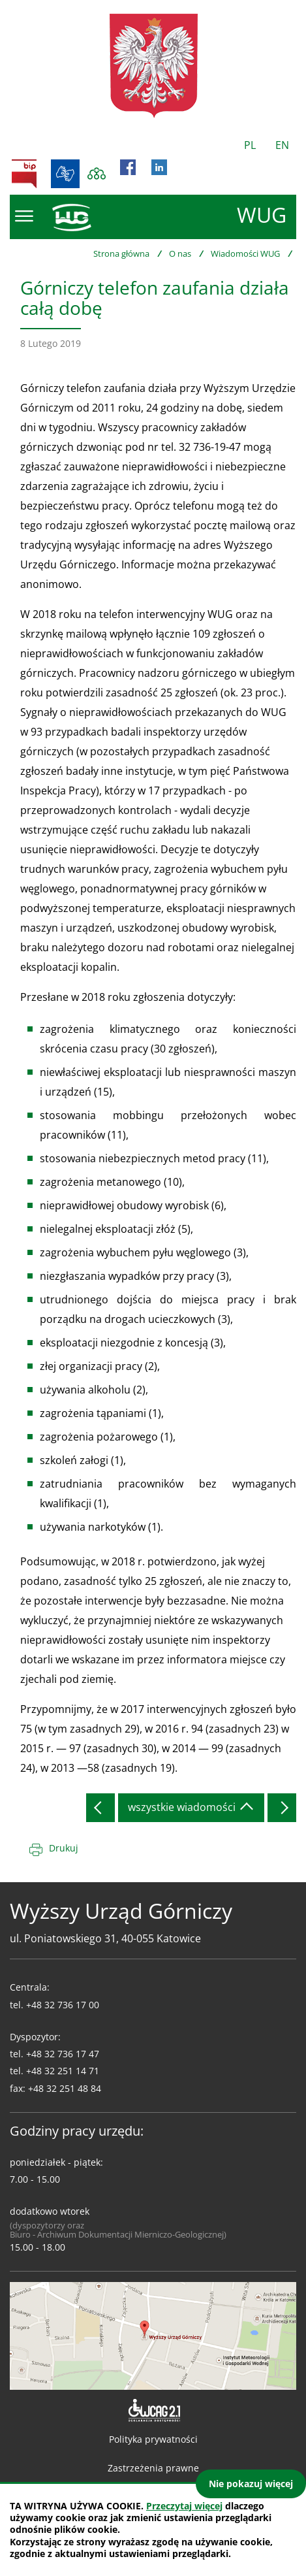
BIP (24, 173)
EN (282, 145)
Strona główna (121, 253)
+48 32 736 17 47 (62, 2053)
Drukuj (63, 1848)
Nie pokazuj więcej (251, 2483)
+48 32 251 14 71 (62, 2070)
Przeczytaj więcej (184, 2506)
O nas (180, 253)
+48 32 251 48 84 (64, 2088)
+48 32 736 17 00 (62, 2004)
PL (250, 145)
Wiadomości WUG (245, 253)
